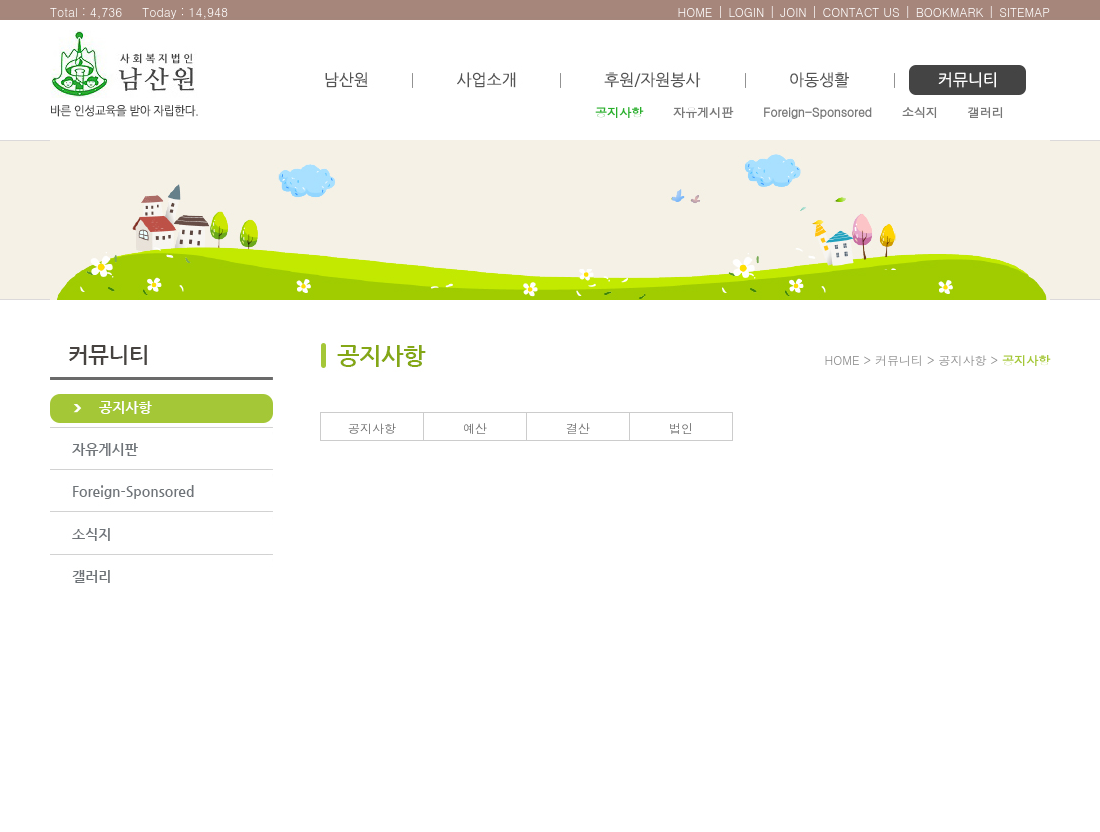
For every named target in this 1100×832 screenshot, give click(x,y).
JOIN (793, 11)
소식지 (920, 111)
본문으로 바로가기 (20, 10)
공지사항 (619, 111)
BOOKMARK (950, 11)
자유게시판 (703, 111)
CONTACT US (861, 11)
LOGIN (746, 11)
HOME (694, 11)
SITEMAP (1024, 11)
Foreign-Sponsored (817, 111)
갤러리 (986, 111)
